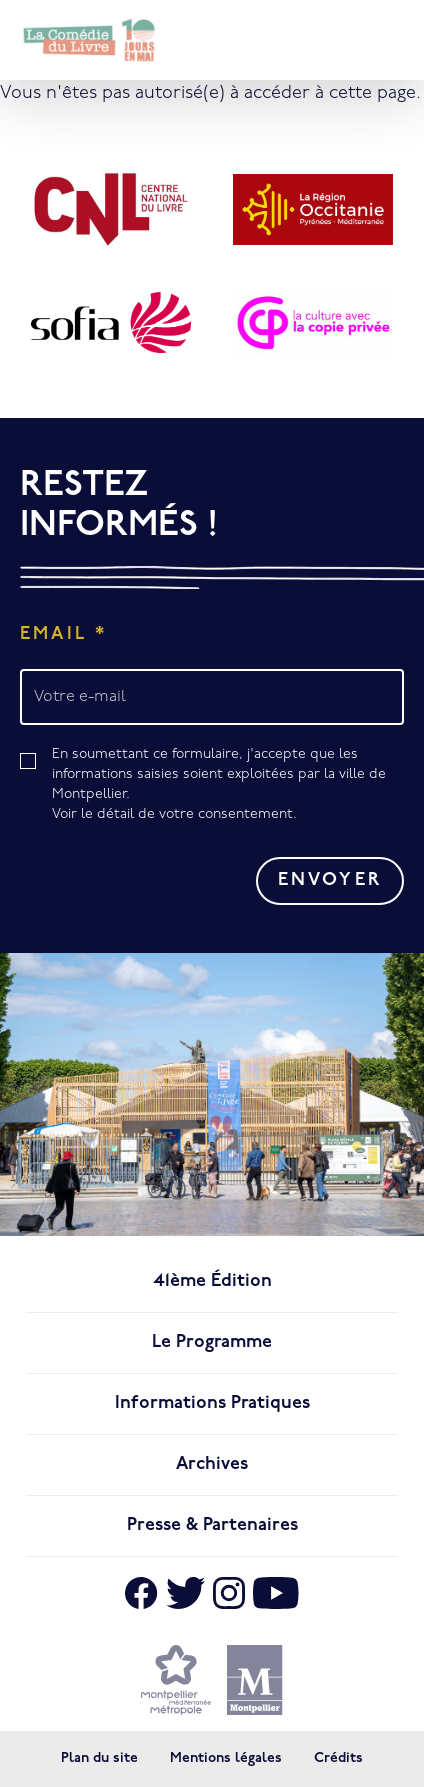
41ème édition (212, 1281)
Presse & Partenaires (212, 1525)
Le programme (212, 1342)
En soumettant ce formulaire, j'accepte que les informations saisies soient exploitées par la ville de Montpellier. (228, 786)
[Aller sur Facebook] (141, 1593)
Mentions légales (226, 1758)
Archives (212, 1464)
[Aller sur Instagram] (229, 1593)
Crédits (338, 1758)
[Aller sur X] (185, 1593)
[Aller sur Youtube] (276, 1593)
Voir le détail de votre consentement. (174, 814)
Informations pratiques (212, 1403)
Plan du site (99, 1758)
